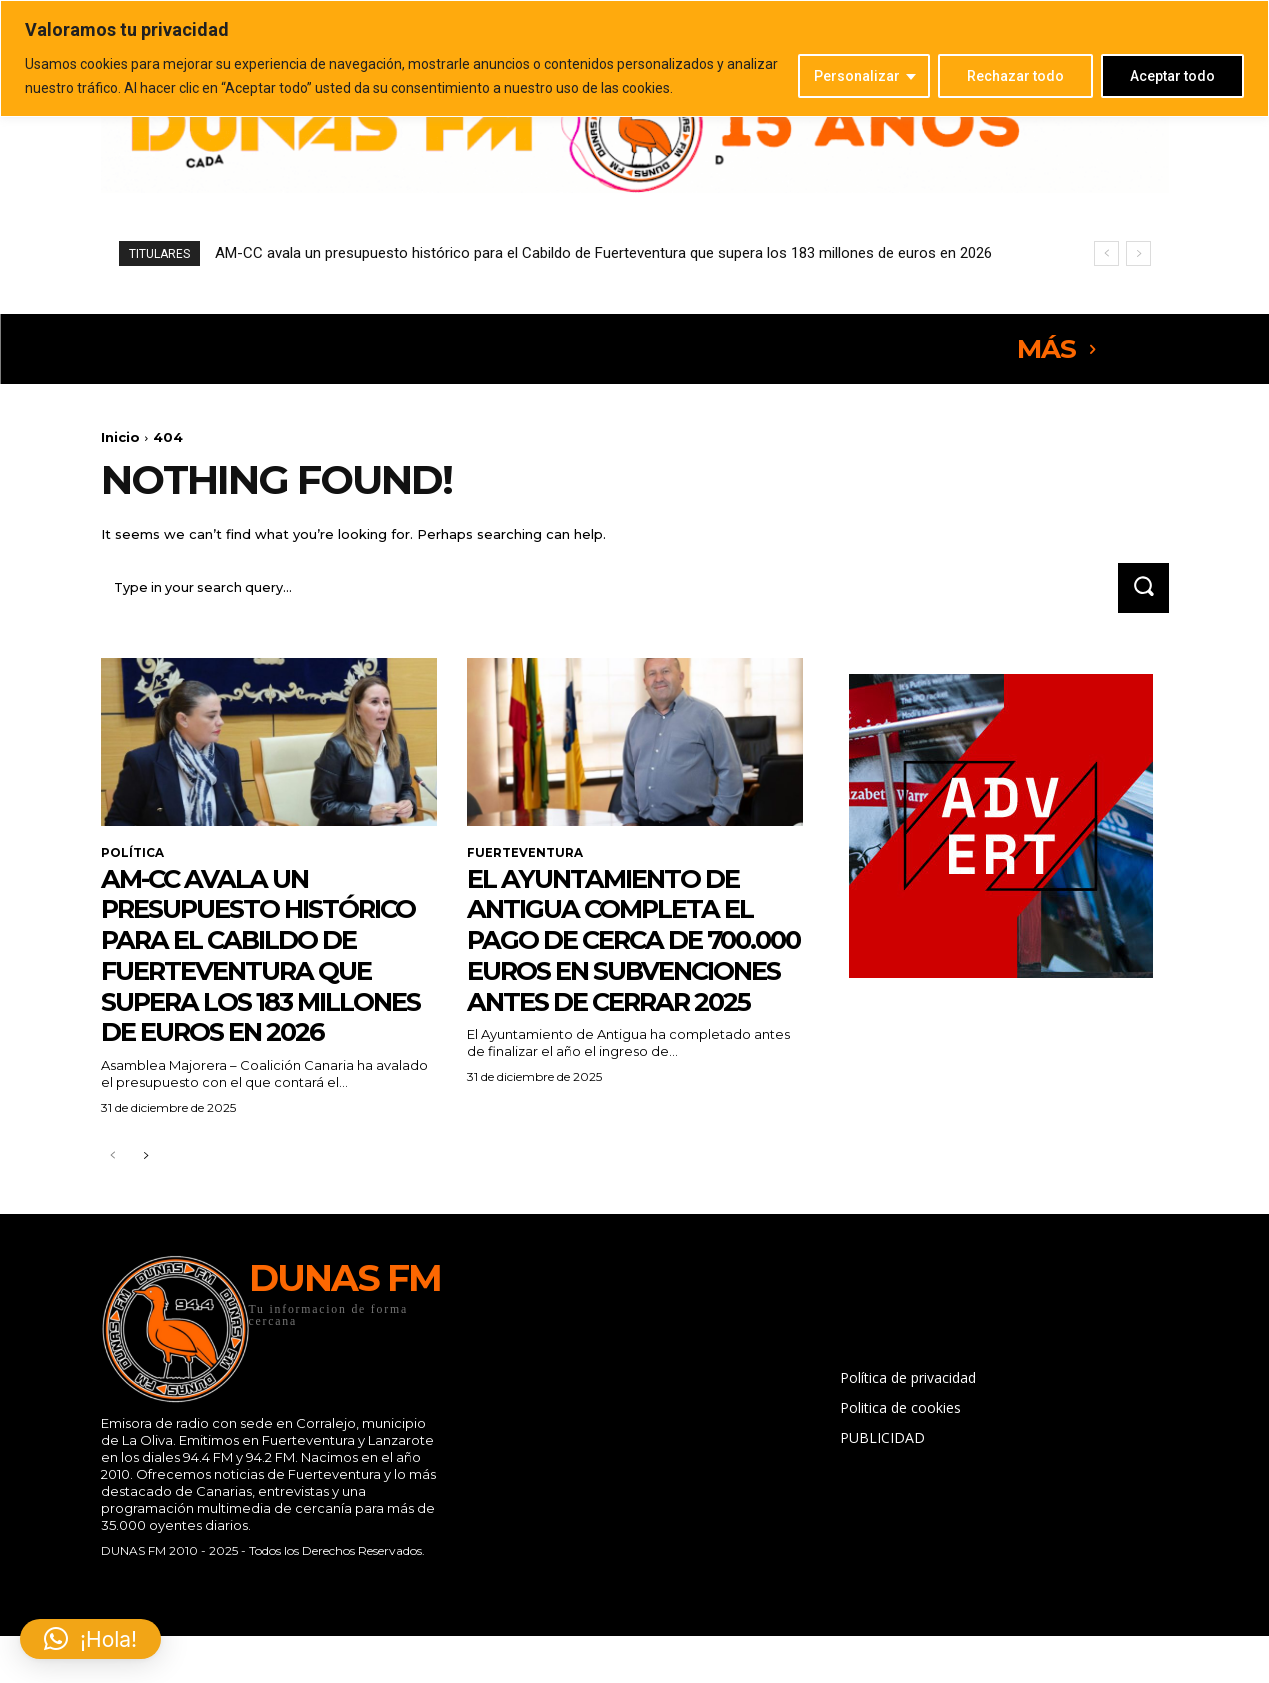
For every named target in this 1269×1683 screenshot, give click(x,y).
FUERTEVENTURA (525, 855)
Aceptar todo (1172, 76)
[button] (90, 1639)
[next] (1138, 253)
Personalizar (857, 76)
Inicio (120, 437)
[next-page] (145, 1220)
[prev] (1106, 253)
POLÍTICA (132, 855)
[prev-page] (113, 1220)
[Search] (1142, 589)
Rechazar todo (1015, 76)
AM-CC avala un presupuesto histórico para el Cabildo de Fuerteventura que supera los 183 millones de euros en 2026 (603, 253)
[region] (634, 58)
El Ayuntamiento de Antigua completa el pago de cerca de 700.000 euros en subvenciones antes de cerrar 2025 (623, 957)
